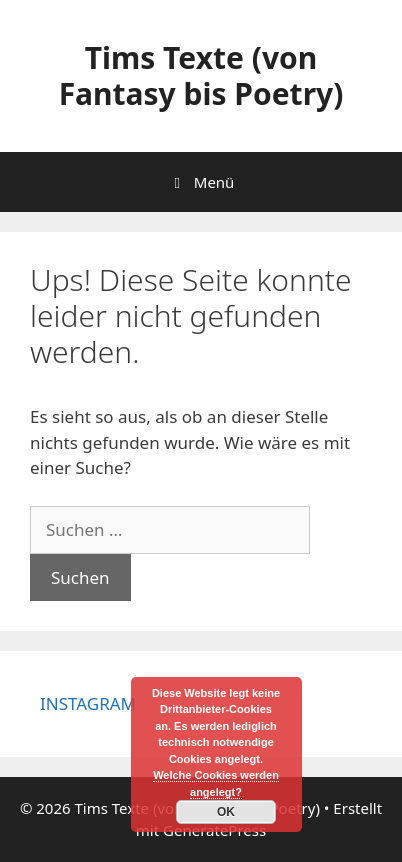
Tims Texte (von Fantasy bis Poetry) (201, 75)
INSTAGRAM (88, 703)
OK (226, 812)
